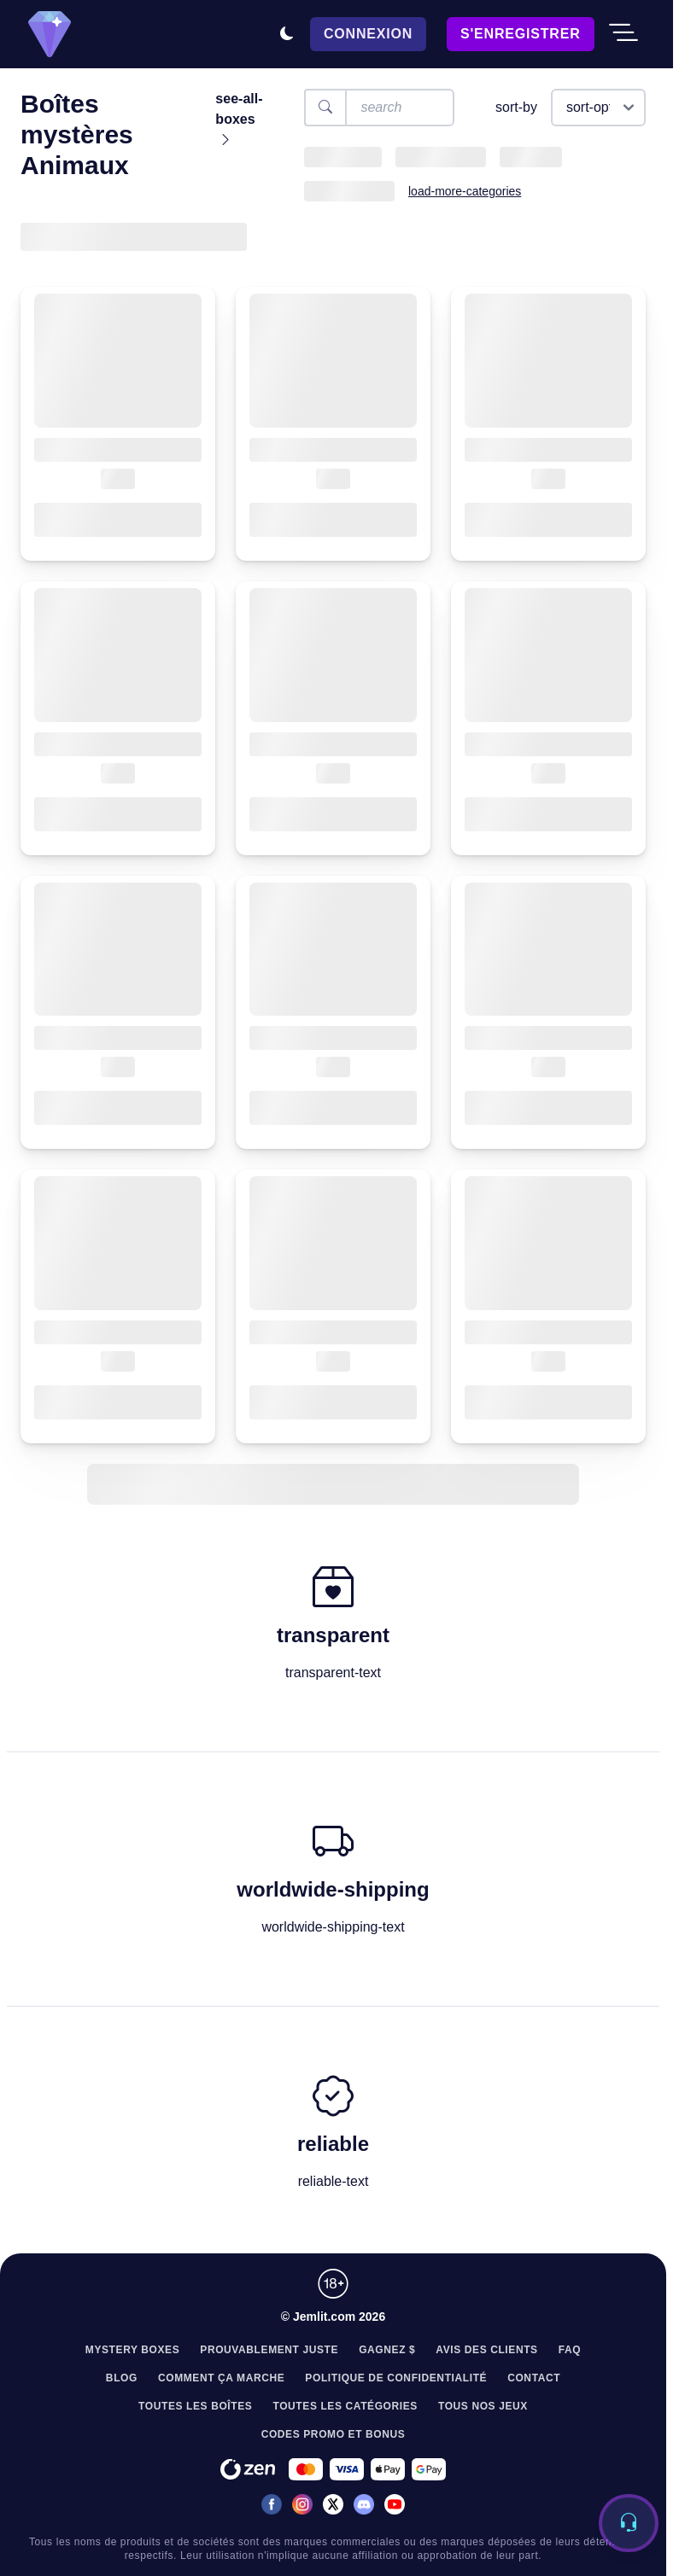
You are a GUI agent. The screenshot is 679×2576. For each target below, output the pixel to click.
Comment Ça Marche (221, 2378)
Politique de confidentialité (396, 2378)
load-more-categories (464, 191)
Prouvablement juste (269, 2350)
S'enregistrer (520, 33)
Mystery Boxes (132, 2350)
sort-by (516, 107)
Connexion (368, 33)
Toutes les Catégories (345, 2406)
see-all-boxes (238, 119)
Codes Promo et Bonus (333, 2434)
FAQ (570, 2350)
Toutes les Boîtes (195, 2406)
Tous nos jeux (483, 2406)
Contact (533, 2378)
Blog (122, 2378)
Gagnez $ (387, 2350)
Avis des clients (486, 2350)
